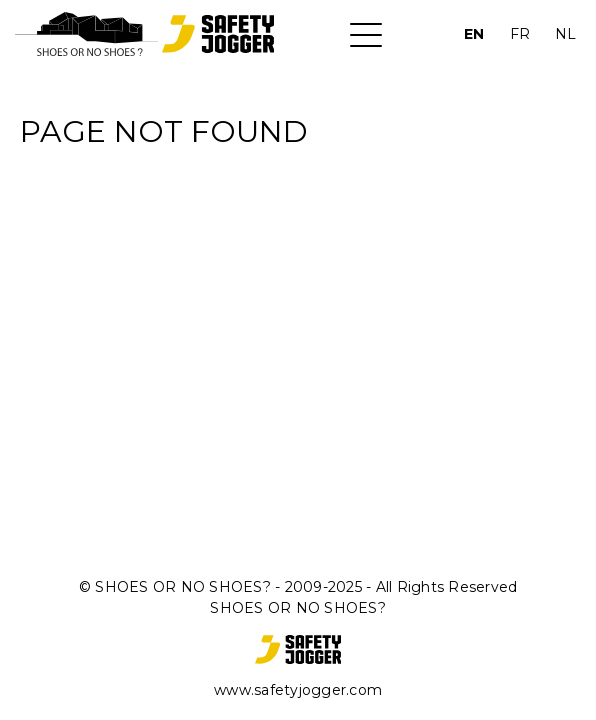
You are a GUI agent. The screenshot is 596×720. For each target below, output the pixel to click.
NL (565, 34)
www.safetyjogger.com (298, 690)
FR (520, 34)
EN (474, 34)
